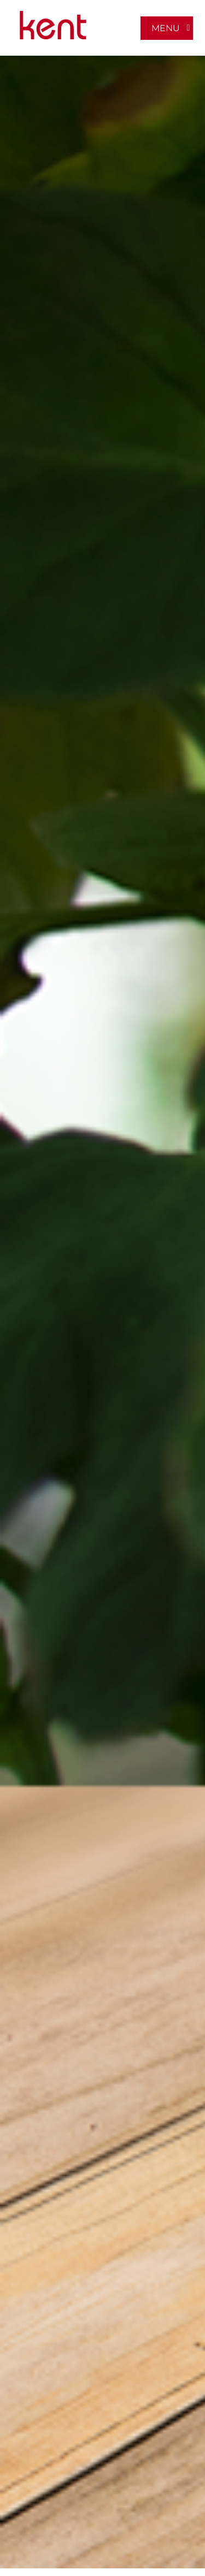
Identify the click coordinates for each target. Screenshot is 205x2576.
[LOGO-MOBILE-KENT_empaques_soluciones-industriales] (53, 15)
